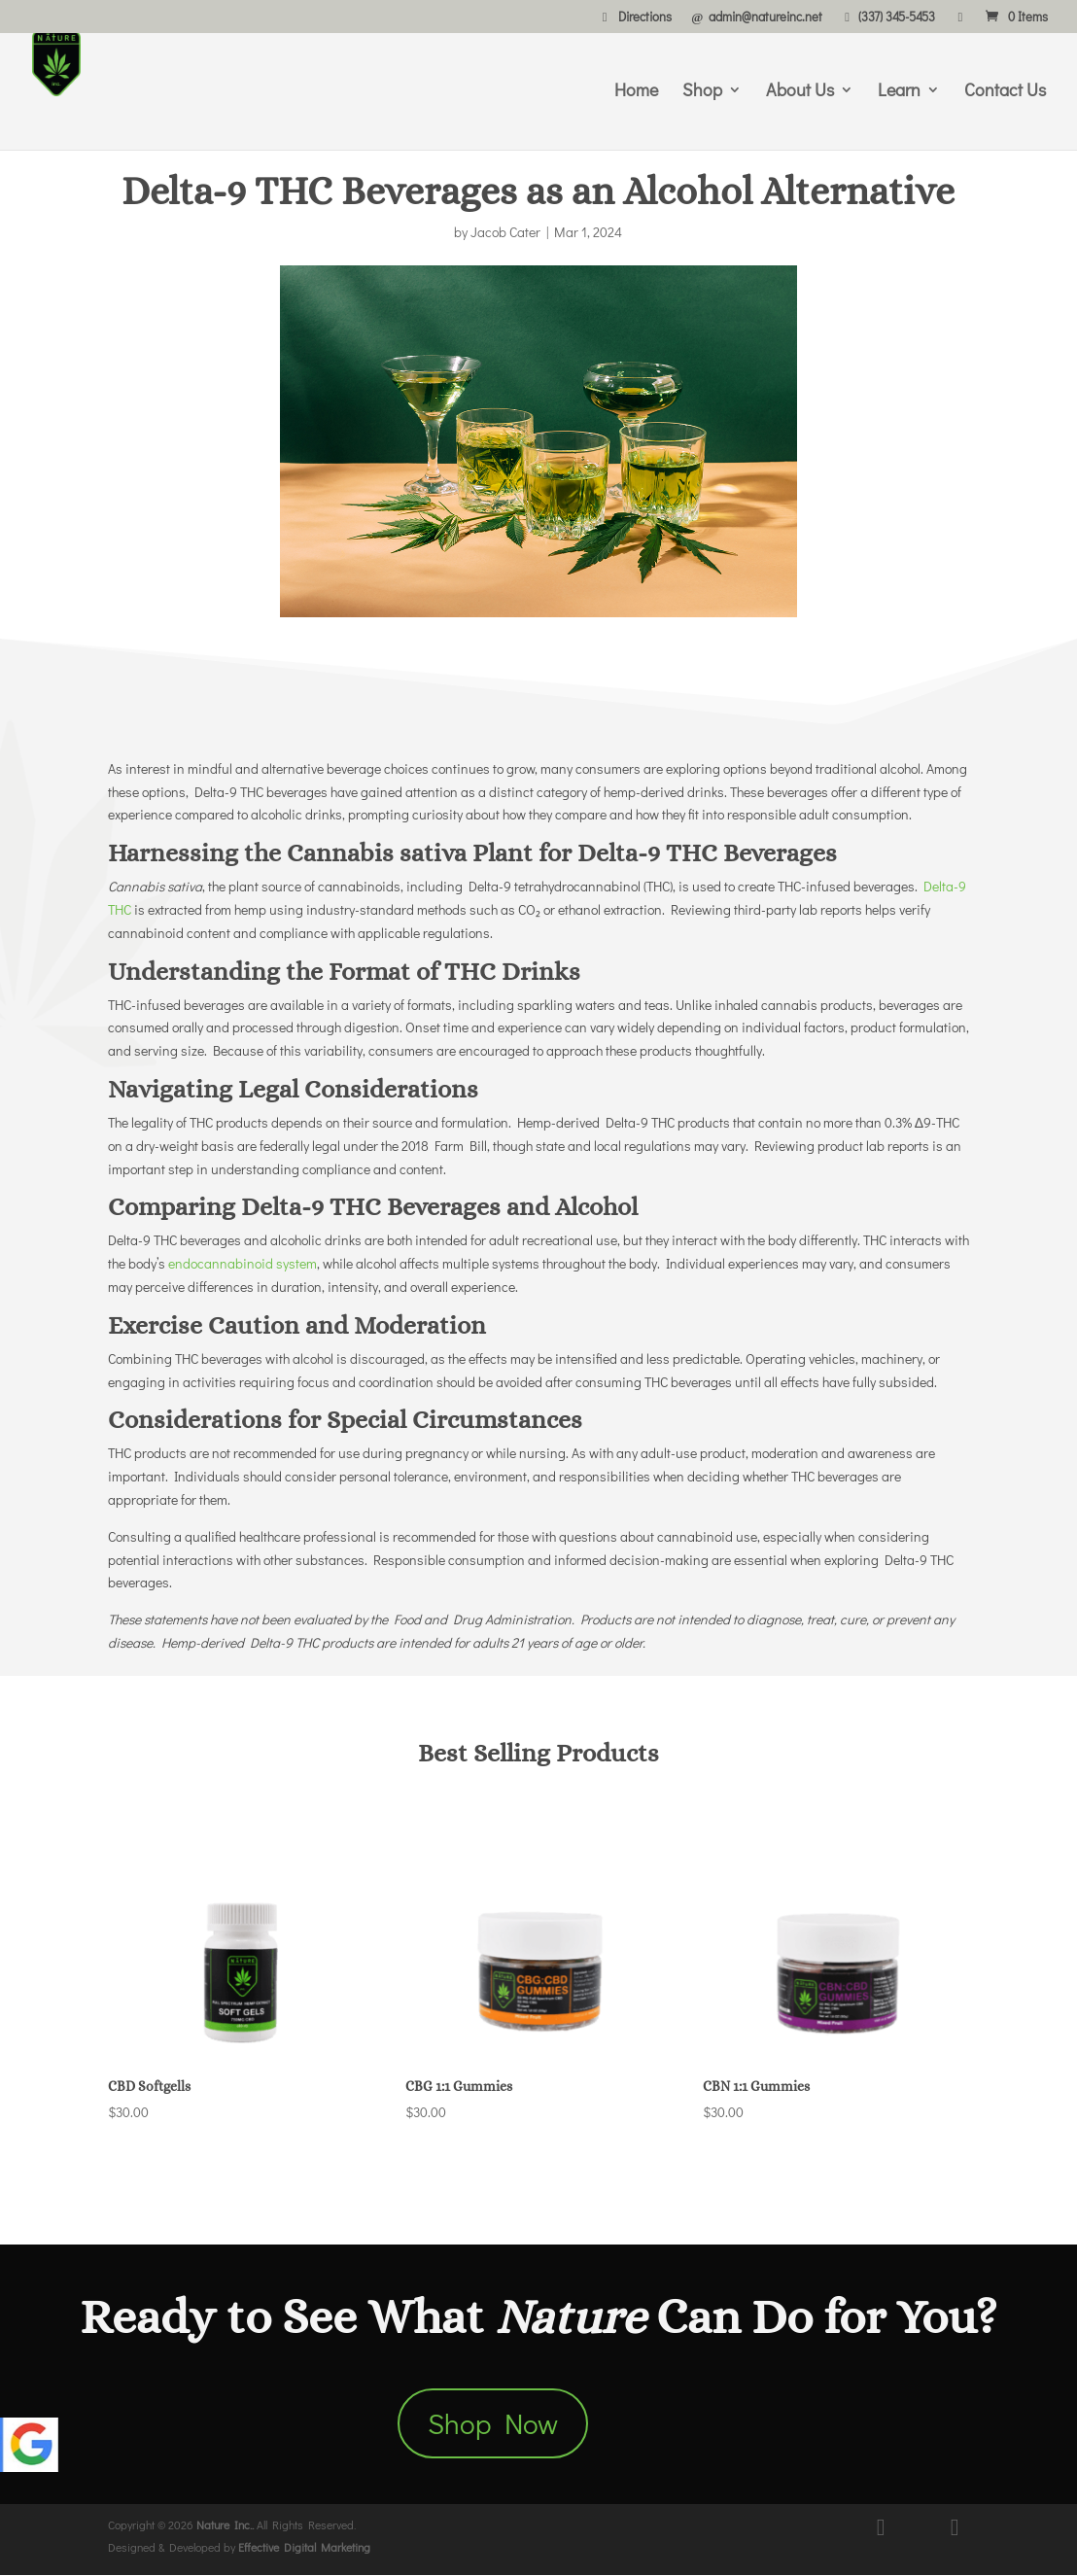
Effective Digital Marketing (304, 2549)
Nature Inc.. (225, 2525)
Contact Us (1005, 92)
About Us (800, 92)
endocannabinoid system (242, 1263)
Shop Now (493, 2424)
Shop (702, 92)
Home (636, 92)
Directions (634, 17)
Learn (899, 92)
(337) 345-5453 (887, 17)
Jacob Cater (505, 232)
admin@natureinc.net (755, 17)
